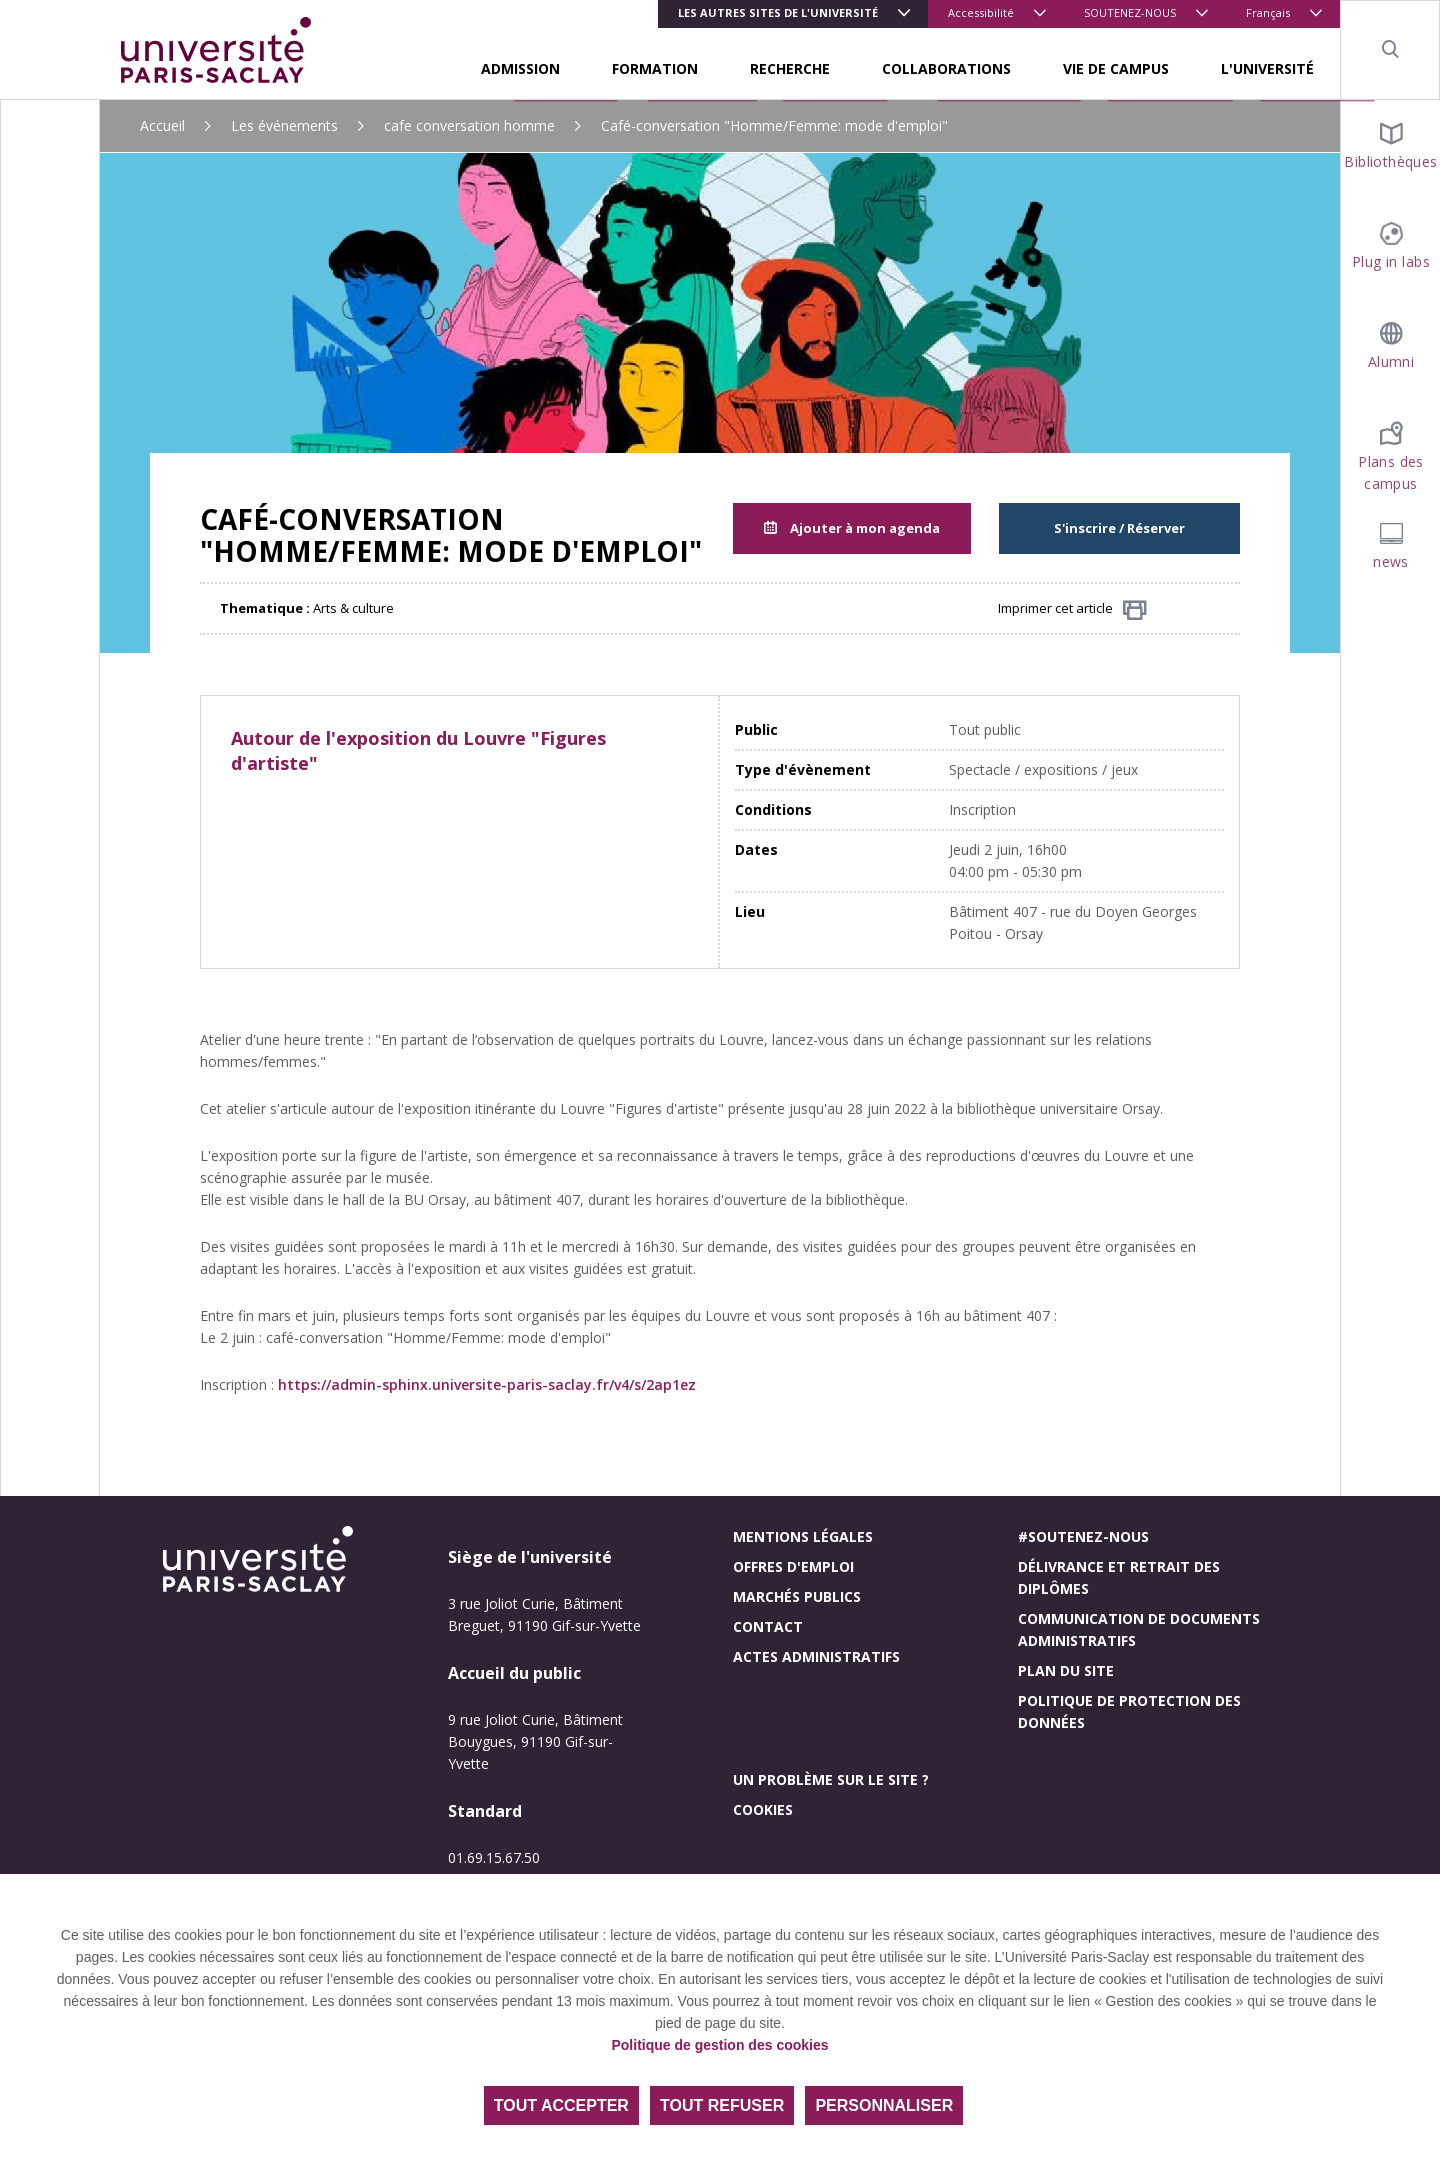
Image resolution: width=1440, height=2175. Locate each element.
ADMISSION (520, 68)
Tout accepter (561, 2105)
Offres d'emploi (793, 1566)
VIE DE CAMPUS (1116, 68)
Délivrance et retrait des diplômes (1119, 1577)
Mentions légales (803, 1536)
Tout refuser (722, 2105)
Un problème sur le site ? (831, 1779)
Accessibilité (981, 12)
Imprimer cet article (1072, 609)
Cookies (763, 1809)
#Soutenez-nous (1083, 1536)
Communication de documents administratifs (1139, 1629)
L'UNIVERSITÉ (1267, 68)
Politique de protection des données (1129, 1711)
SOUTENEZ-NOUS (1130, 12)
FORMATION (655, 68)
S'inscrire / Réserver (1119, 528)
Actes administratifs (816, 1656)
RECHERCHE (790, 68)
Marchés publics (797, 1596)
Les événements (284, 125)
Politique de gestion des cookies (719, 2045)
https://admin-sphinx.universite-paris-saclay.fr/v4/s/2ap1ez (487, 1384)
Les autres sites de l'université (778, 12)
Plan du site (1066, 1670)
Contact (768, 1626)
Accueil (162, 125)
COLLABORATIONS (946, 68)
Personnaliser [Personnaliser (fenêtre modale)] (884, 2105)
